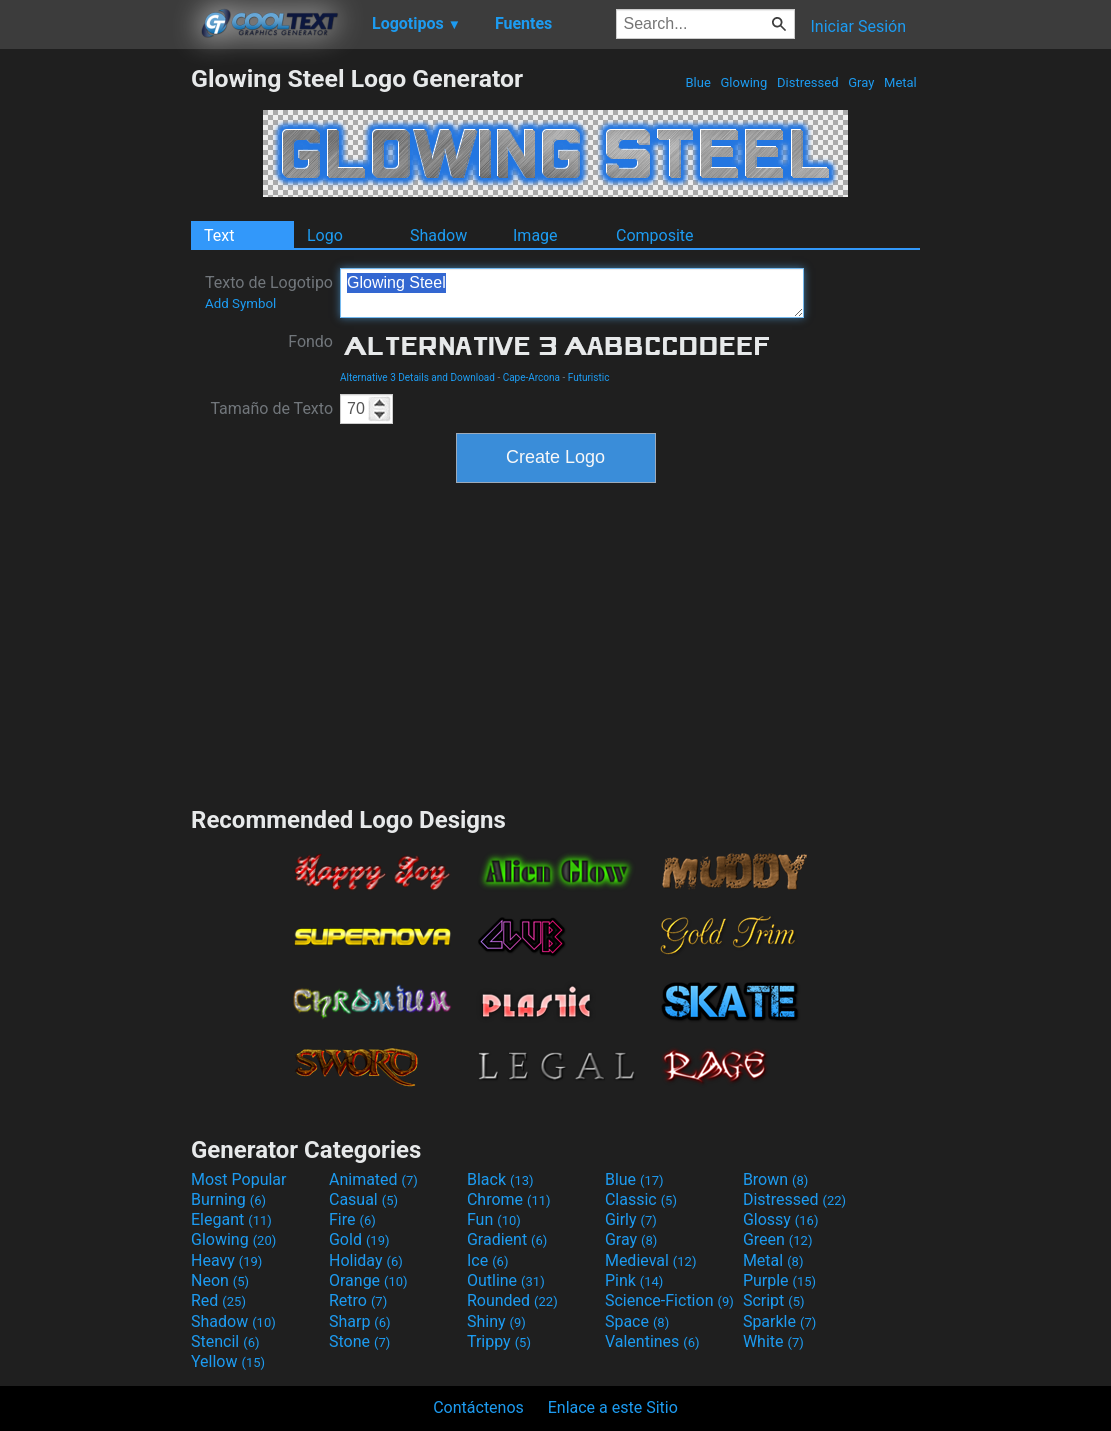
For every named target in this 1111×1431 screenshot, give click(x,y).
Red (218, 1300)
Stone (359, 1341)
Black (500, 1179)
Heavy (226, 1260)
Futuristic (589, 377)
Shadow (438, 235)
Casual (363, 1199)
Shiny (496, 1321)
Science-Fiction (669, 1300)
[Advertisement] (95, 364)
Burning (228, 1199)
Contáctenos (478, 1407)
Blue (698, 82)
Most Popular (239, 1179)
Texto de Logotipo (269, 292)
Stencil (225, 1341)
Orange (368, 1280)
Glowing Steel (572, 293)
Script (774, 1300)
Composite (655, 235)
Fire (352, 1219)
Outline (506, 1280)
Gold (359, 1239)
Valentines (652, 1341)
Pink (634, 1280)
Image (535, 235)
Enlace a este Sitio (613, 1407)
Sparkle (779, 1321)
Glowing (743, 82)
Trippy (499, 1341)
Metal (900, 82)
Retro (358, 1300)
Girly (631, 1219)
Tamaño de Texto (271, 408)
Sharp (360, 1321)
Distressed (808, 82)
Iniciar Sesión (858, 26)
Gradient (507, 1239)
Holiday (366, 1260)
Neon (220, 1280)
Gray (861, 82)
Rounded (512, 1300)
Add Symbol (240, 303)
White (773, 1341)
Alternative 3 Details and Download (417, 377)
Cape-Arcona (531, 377)
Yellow (228, 1361)
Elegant (231, 1219)
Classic (641, 1199)
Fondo (310, 341)
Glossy (781, 1219)
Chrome (509, 1199)
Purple (779, 1280)
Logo (325, 235)
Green (778, 1239)
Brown (775, 1179)
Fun (494, 1219)
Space (637, 1321)
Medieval (651, 1260)
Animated (373, 1179)
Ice (487, 1260)
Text (219, 235)
